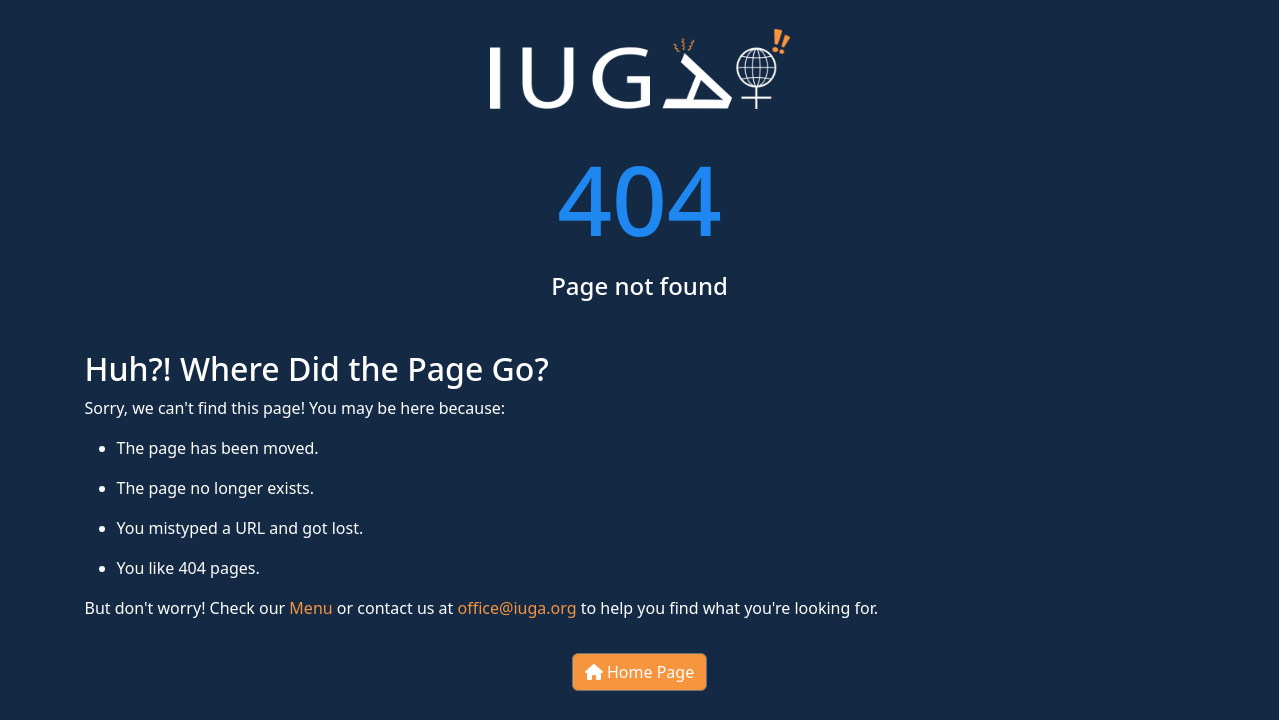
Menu (310, 608)
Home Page (639, 672)
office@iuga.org (517, 608)
